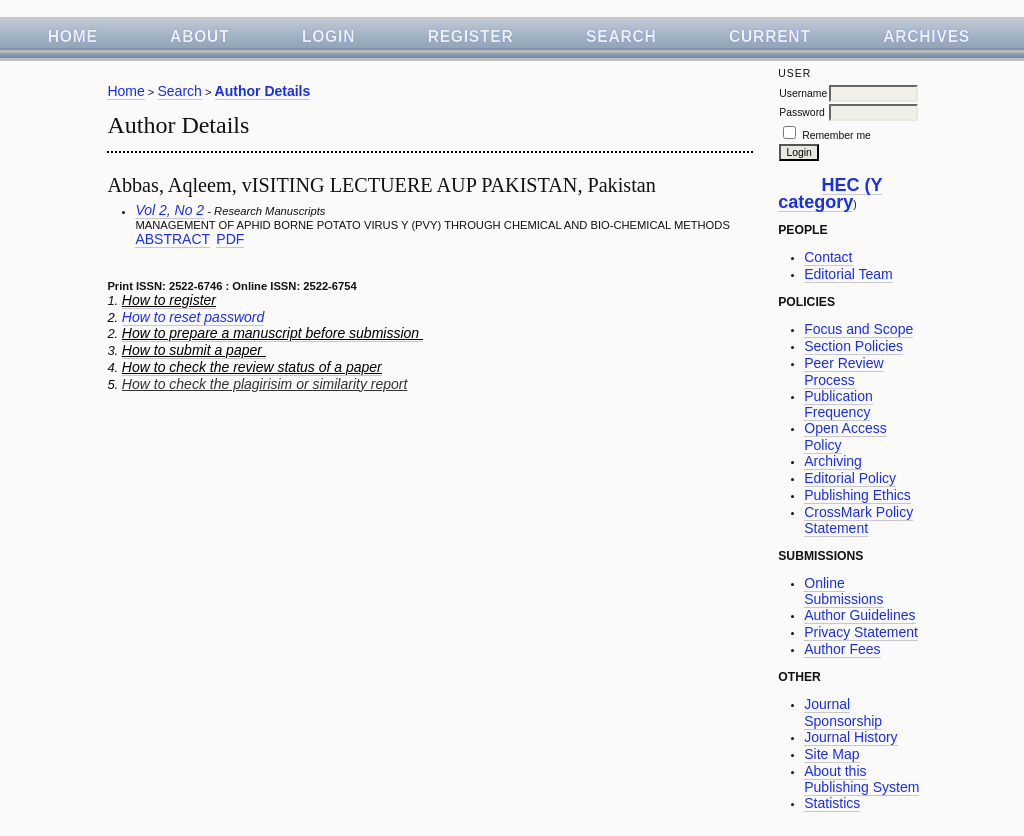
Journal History (850, 737)
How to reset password (193, 317)
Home (73, 36)
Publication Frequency (838, 404)
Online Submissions (843, 591)
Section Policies (853, 346)
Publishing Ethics (857, 495)
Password (802, 112)
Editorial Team (848, 274)
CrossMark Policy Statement (858, 520)
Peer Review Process (843, 371)
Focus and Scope (858, 329)
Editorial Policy (850, 478)
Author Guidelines (859, 615)
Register (471, 36)
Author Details (263, 91)
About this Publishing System (861, 779)
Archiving (833, 461)
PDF (230, 239)
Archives (926, 36)
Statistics (832, 803)
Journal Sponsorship (843, 712)
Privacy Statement (861, 632)
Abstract (172, 239)
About (199, 36)
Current (770, 36)
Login (328, 36)
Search (621, 36)
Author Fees (842, 649)
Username (803, 93)
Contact (828, 257)
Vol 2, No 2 (169, 210)
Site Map (831, 754)
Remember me (836, 135)
